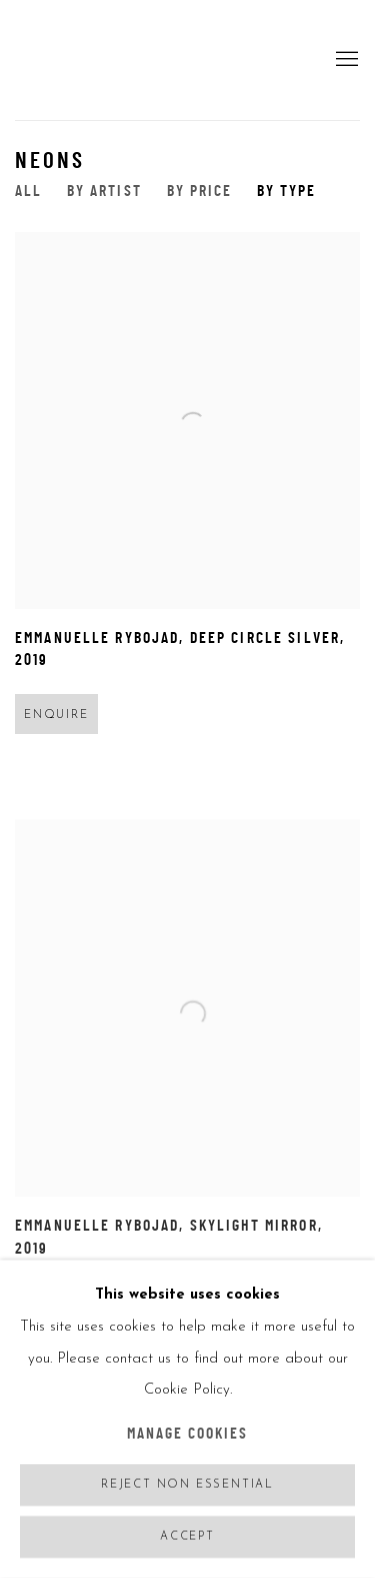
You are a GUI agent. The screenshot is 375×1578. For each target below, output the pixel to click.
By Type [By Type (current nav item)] (286, 192)
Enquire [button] (56, 715)
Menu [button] (345, 60)
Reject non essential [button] (187, 1485)
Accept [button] (187, 1537)
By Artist (104, 192)
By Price (199, 192)
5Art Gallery (65, 60)
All (28, 192)
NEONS (50, 162)
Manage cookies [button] (188, 1434)
